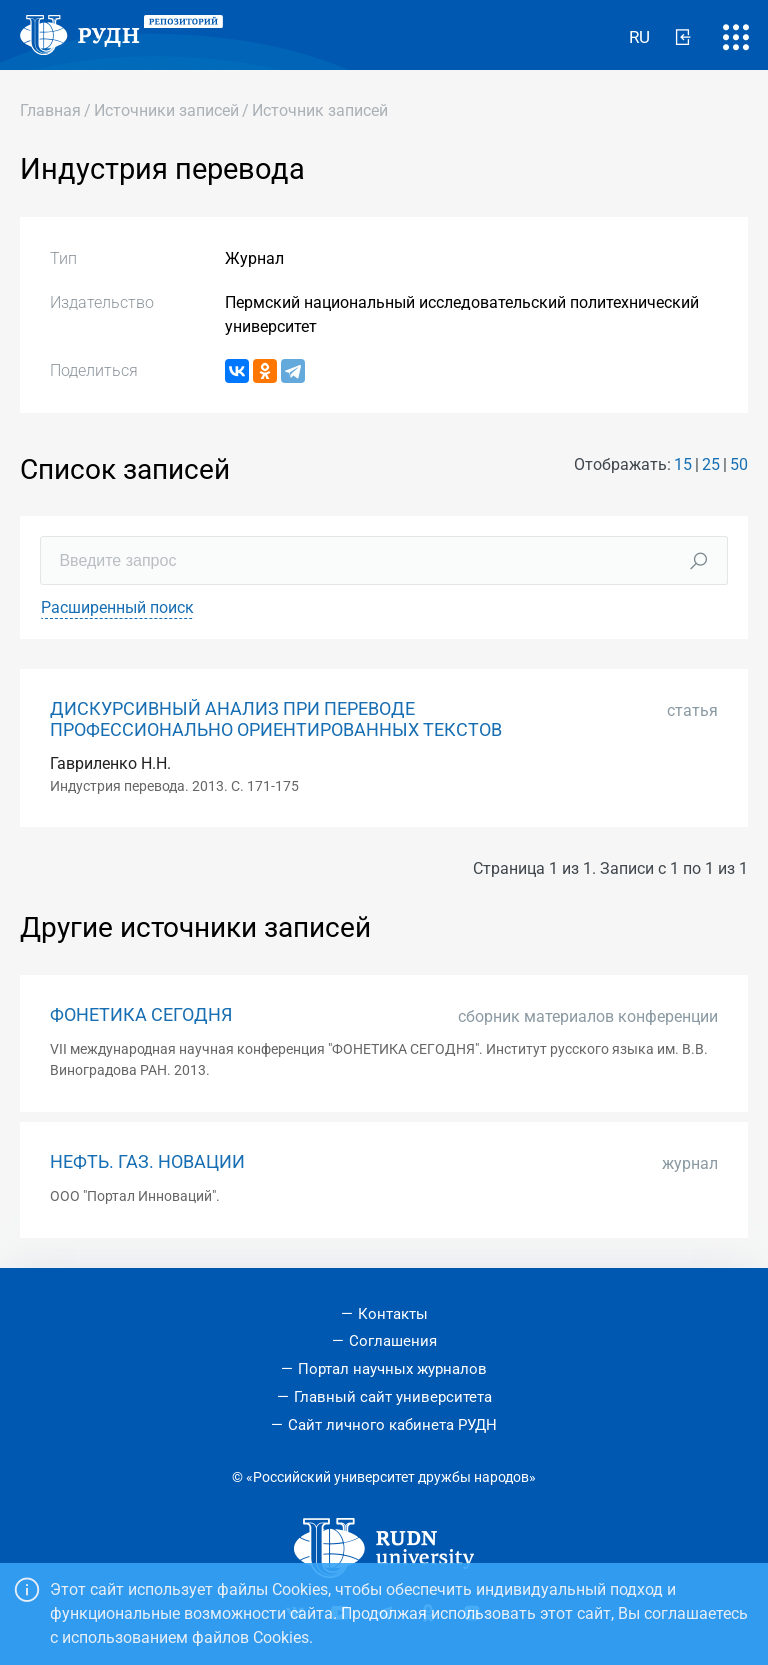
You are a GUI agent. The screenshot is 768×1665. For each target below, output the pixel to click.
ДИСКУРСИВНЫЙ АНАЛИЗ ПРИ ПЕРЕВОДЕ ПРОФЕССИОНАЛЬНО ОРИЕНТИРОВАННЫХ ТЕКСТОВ (276, 719)
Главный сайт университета (393, 1397)
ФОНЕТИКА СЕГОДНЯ (141, 1015)
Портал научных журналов (392, 1369)
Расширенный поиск (117, 607)
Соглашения (393, 1341)
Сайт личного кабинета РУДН (392, 1425)
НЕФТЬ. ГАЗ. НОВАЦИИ (147, 1162)
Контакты (393, 1314)
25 (711, 464)
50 (739, 464)
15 (683, 464)
